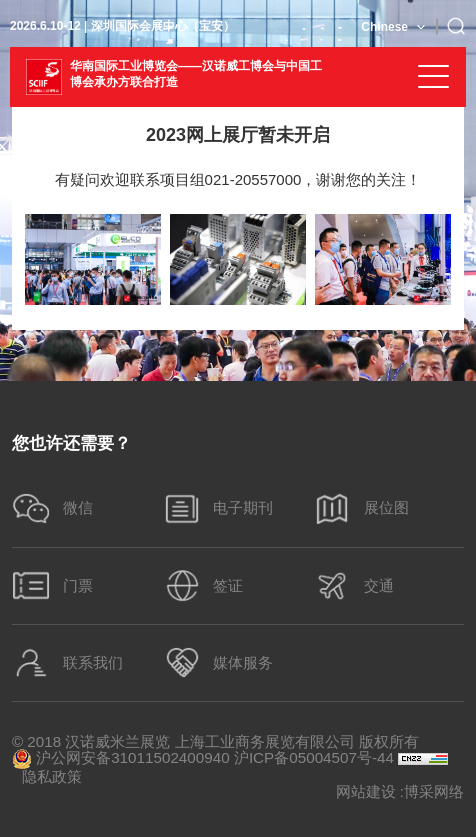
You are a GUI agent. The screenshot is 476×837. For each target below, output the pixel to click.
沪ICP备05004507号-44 (314, 757)
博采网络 (434, 791)
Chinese (384, 27)
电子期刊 (218, 508)
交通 (353, 585)
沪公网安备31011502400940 (121, 759)
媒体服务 (218, 662)
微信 (52, 508)
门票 (52, 585)
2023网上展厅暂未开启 (238, 135)
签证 (203, 585)
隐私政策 (52, 776)
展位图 (361, 508)
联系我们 (67, 662)
